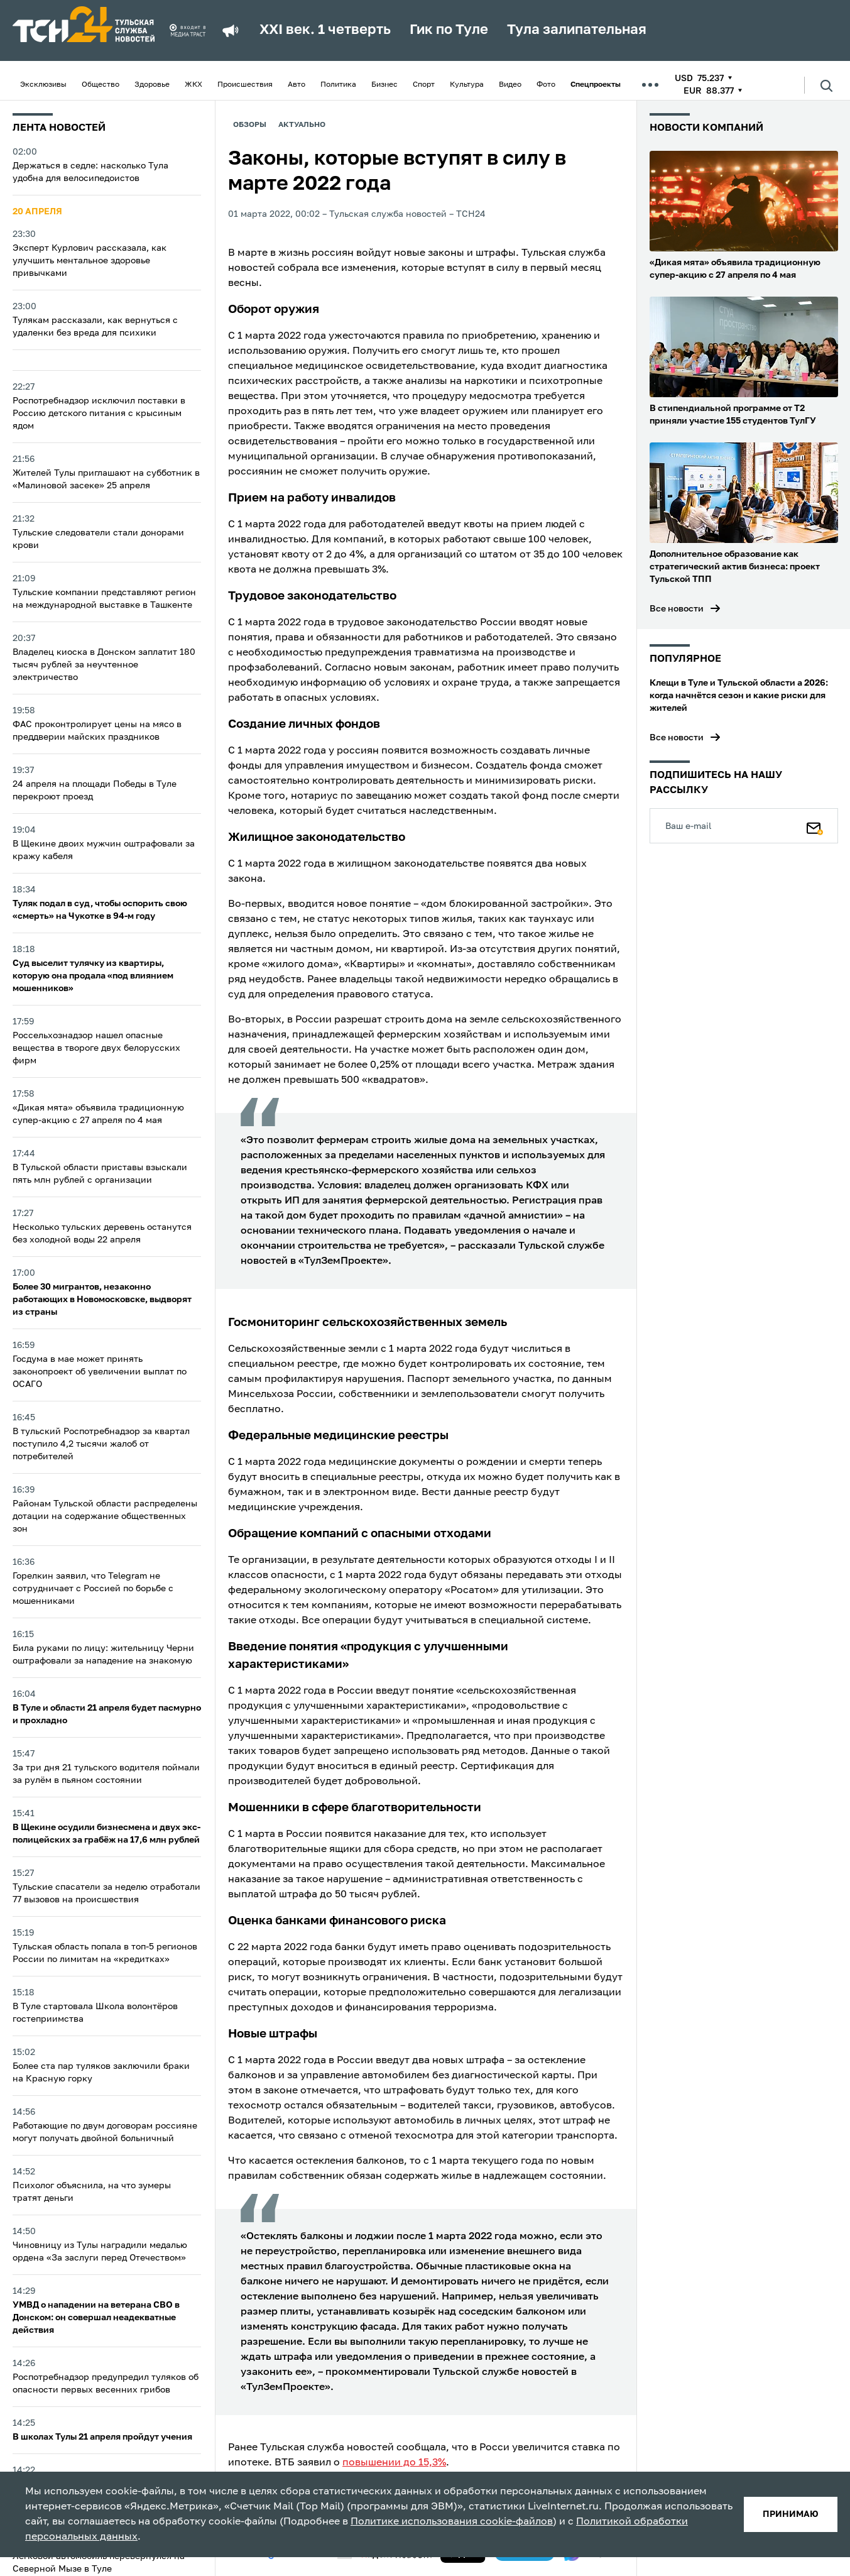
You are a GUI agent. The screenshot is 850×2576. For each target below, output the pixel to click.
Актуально (301, 125)
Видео (510, 85)
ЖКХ (193, 85)
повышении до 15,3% (394, 2463)
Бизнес (384, 85)
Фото (546, 85)
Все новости (677, 609)
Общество (100, 85)
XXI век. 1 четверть (325, 30)
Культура (467, 85)
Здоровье (152, 85)
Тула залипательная (576, 30)
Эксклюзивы (43, 85)
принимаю (791, 2514)
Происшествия (245, 85)
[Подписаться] (815, 825)
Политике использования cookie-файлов (452, 2522)
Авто (296, 85)
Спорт (424, 85)
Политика (338, 85)
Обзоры (249, 125)
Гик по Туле (449, 30)
